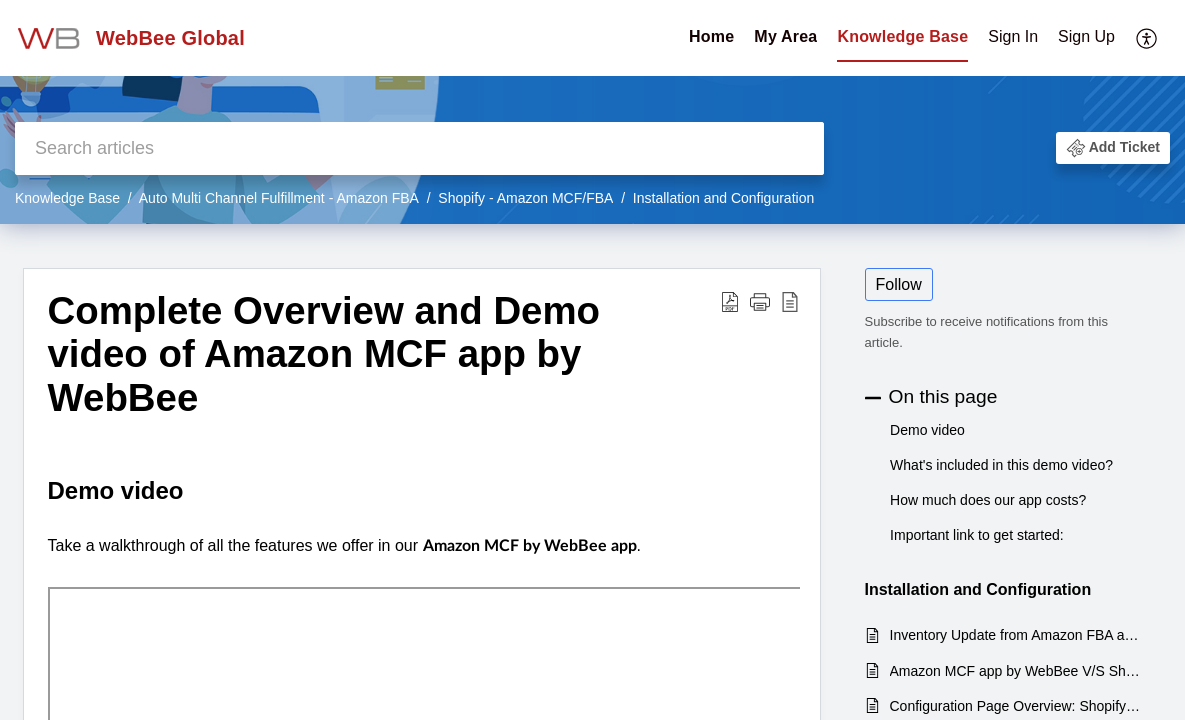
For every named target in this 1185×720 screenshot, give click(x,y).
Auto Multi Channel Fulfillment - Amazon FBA (279, 198)
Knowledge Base (902, 36)
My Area (785, 36)
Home (711, 36)
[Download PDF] (730, 302)
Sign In (1013, 36)
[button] (1113, 148)
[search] (419, 148)
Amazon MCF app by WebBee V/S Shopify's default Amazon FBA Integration (1016, 671)
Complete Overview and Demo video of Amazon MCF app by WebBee (324, 354)
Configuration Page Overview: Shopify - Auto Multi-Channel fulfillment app (1016, 706)
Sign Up (1086, 36)
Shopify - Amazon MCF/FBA (525, 198)
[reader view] (790, 302)
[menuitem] (1051, 38)
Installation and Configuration (723, 198)
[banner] (592, 112)
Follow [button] (899, 284)
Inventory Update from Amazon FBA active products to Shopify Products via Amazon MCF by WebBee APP (1016, 635)
